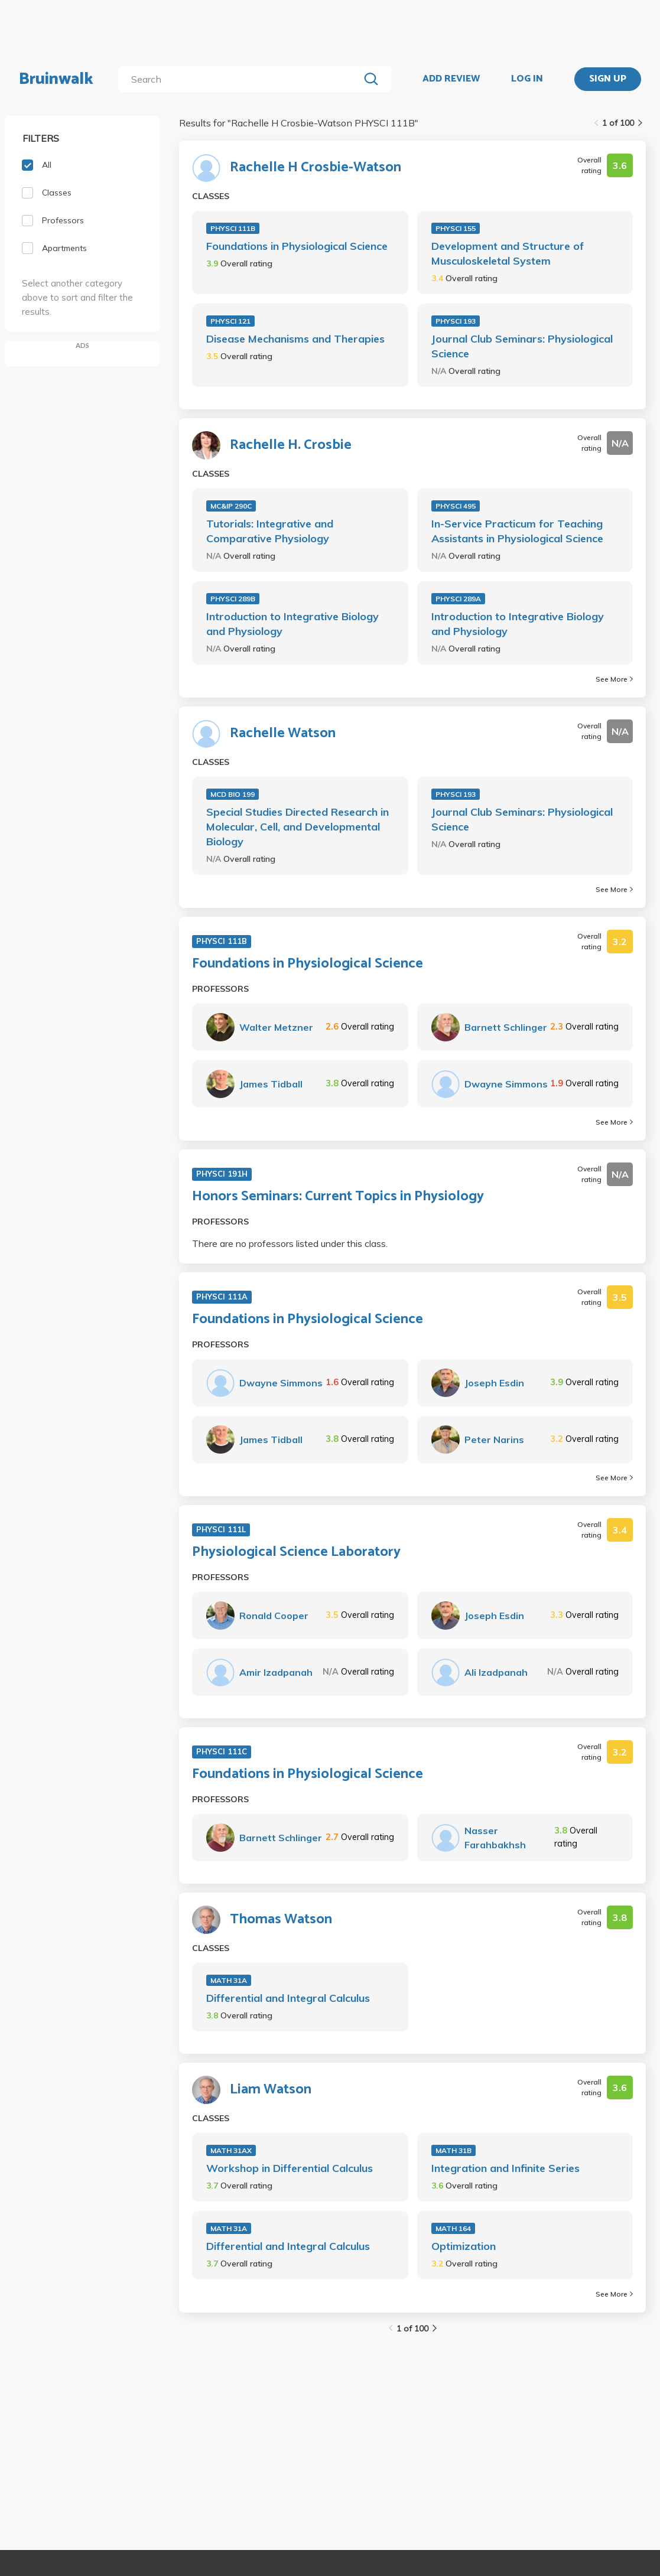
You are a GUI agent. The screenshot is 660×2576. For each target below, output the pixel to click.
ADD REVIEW (451, 79)
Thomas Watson (281, 1919)
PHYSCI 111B (232, 228)
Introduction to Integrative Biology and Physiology (292, 624)
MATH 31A (228, 1980)
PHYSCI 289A (458, 598)
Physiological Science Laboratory (296, 1552)
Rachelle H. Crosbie (291, 445)
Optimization (463, 2246)
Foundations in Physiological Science (297, 246)
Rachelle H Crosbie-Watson (315, 167)
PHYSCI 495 (455, 505)
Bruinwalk (56, 79)
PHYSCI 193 (455, 321)
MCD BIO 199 (232, 794)
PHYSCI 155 (455, 228)
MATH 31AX (231, 2150)
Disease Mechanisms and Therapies (295, 339)
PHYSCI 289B (232, 598)
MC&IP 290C (231, 505)
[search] (241, 79)
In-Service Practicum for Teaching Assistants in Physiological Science (517, 531)
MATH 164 (453, 2228)
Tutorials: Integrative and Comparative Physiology (269, 531)
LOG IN (527, 79)
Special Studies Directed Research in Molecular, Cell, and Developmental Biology (297, 826)
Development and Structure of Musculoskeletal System (507, 253)
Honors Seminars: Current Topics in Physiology (338, 1196)
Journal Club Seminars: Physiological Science (522, 346)
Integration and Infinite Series (505, 2168)
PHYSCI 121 (230, 321)
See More (614, 679)
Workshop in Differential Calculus (289, 2168)
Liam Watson (270, 2089)
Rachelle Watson (283, 733)
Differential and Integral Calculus (288, 1998)
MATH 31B (453, 2150)
